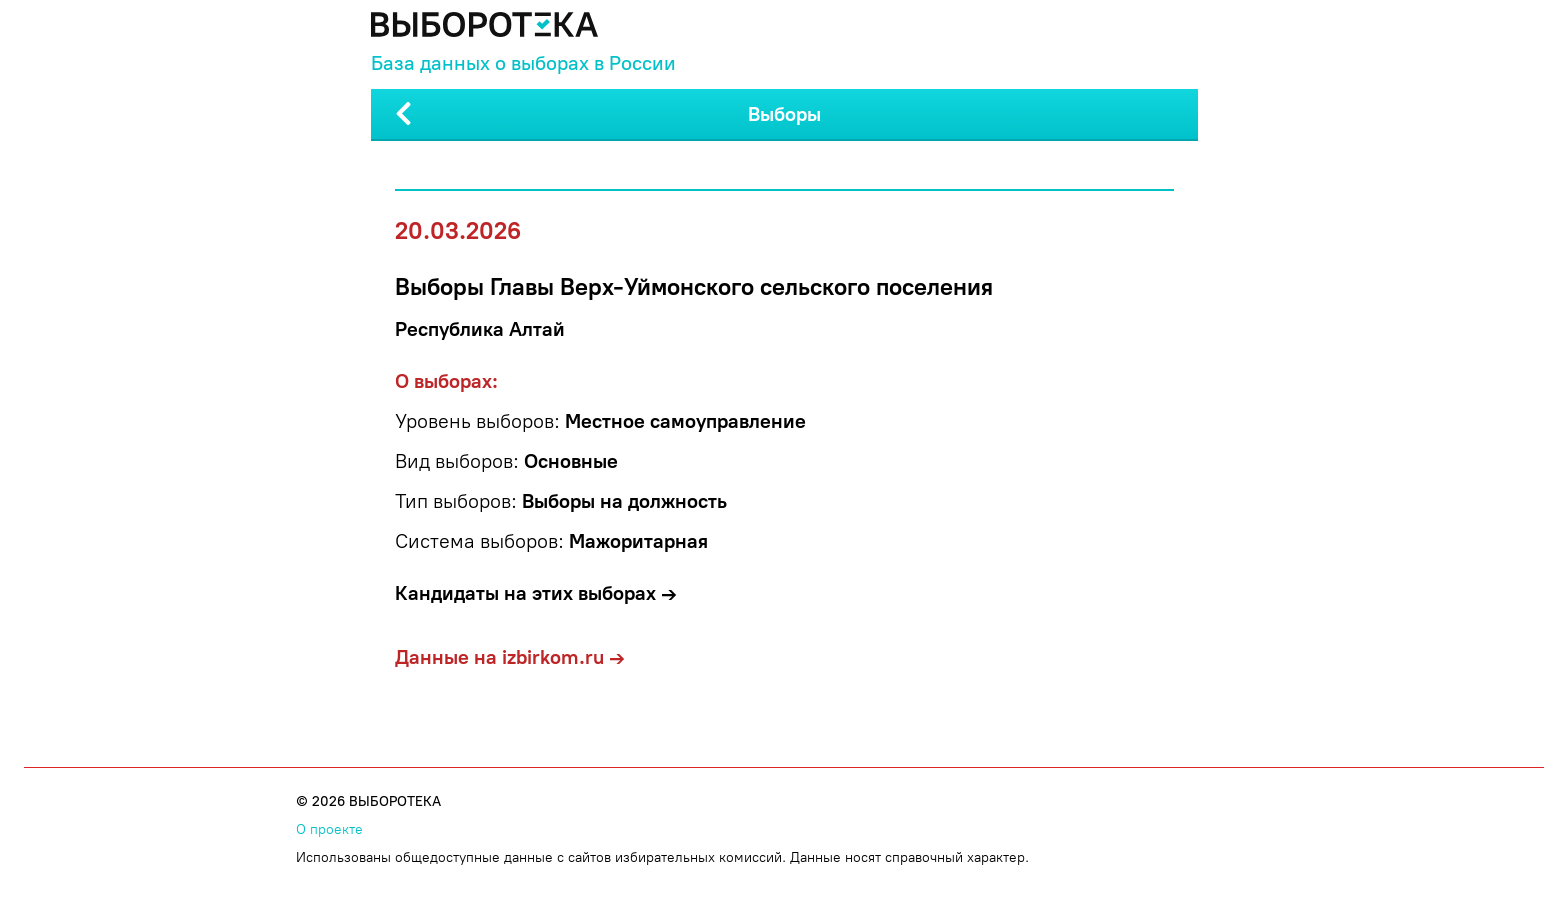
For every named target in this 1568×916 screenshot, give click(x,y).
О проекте (329, 829)
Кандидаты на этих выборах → (536, 593)
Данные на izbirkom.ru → (510, 657)
